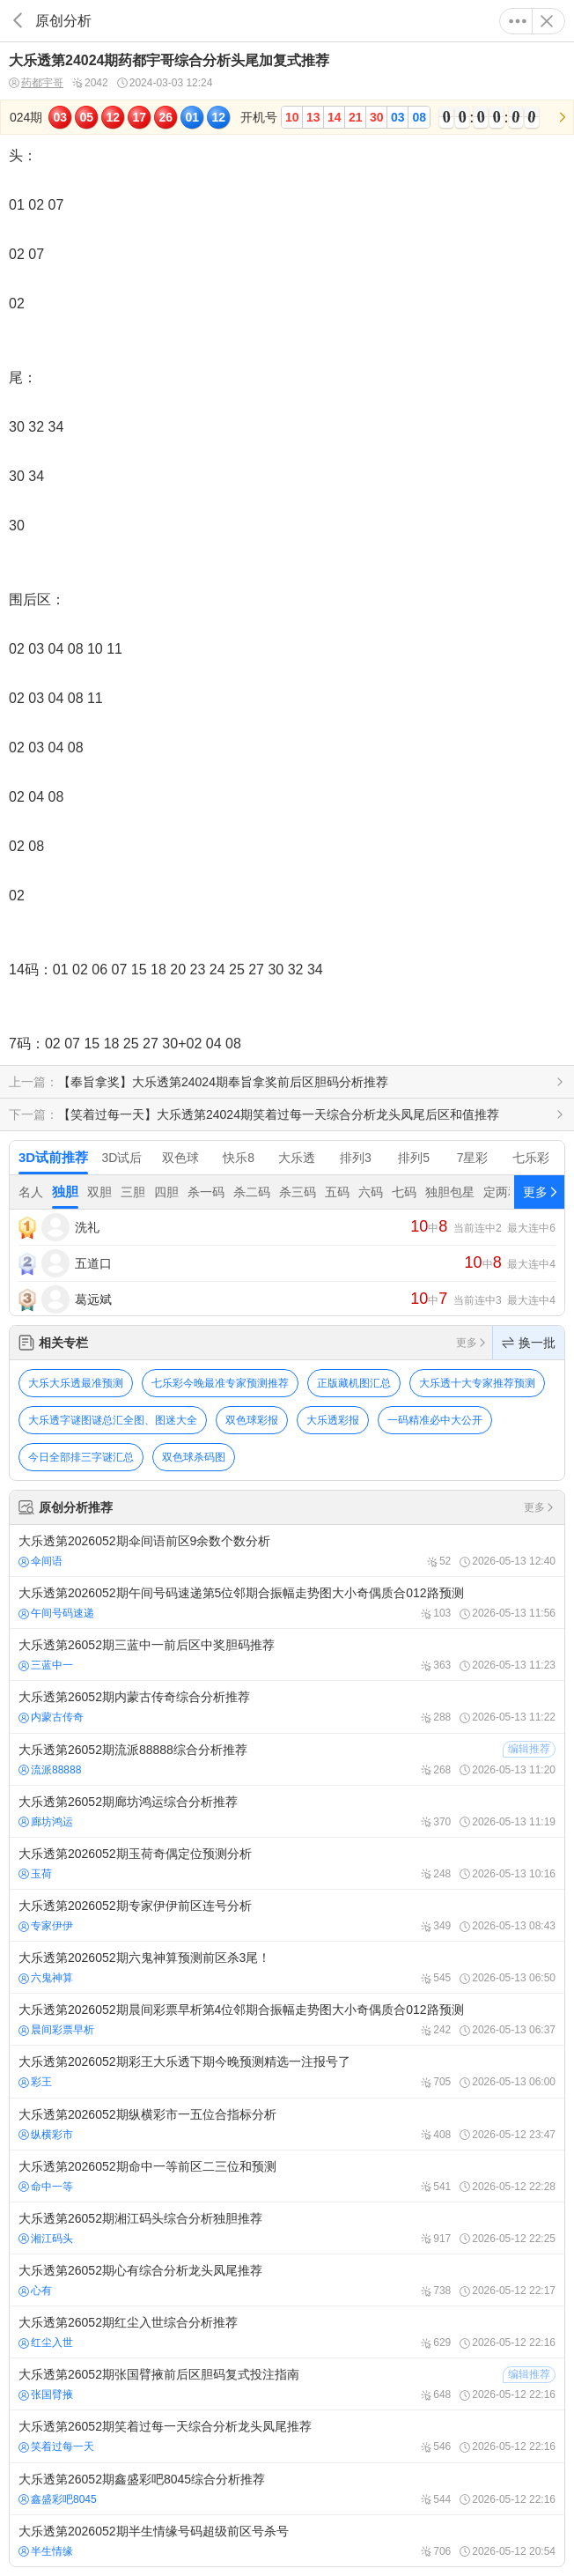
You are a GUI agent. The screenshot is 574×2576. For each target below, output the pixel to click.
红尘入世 (45, 2342)
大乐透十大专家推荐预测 (477, 1383)
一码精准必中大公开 (434, 1420)
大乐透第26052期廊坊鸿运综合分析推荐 (287, 1811)
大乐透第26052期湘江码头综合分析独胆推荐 (287, 2228)
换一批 (529, 1342)
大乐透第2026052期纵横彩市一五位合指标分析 (287, 2124)
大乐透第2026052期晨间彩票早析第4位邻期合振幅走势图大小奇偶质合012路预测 (287, 2019)
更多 (518, 21)
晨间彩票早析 (56, 2030)
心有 (35, 2290)
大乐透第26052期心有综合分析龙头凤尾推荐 (287, 2280)
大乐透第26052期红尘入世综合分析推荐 (287, 2332)
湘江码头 (45, 2238)
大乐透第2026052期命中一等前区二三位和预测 (287, 2176)
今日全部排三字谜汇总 (81, 1457)
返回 (17, 20)
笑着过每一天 (56, 2446)
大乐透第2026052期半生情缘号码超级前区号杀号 (287, 2540)
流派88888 (49, 1770)
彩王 (35, 2082)
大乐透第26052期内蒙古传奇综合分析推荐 (287, 1706)
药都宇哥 (36, 83)
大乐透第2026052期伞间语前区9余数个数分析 (287, 1550)
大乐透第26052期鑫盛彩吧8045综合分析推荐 (287, 2488)
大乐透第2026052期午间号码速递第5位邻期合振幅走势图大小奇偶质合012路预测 (287, 1602)
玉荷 (35, 1874)
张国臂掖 (45, 2394)
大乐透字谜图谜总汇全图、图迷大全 (112, 1420)
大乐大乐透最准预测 (75, 1383)
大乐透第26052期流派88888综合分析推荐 (287, 1759)
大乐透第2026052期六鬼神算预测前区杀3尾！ (287, 1967)
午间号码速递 (56, 1613)
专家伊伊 (45, 1926)
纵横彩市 (45, 2134)
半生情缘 (45, 2551)
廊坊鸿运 (45, 1822)
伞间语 (40, 1561)
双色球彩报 (251, 1420)
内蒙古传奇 (51, 1717)
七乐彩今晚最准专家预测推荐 (220, 1383)
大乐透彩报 (332, 1420)
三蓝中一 (45, 1665)
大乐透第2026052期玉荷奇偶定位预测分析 (287, 1863)
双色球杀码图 (193, 1457)
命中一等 (45, 2186)
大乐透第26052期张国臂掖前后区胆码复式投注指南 (287, 2383)
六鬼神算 (45, 1978)
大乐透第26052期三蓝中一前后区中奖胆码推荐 (287, 1654)
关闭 (547, 21)
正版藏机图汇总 (354, 1383)
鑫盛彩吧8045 (57, 2499)
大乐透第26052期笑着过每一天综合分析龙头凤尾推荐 (287, 2435)
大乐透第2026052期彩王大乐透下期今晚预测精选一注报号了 (287, 2071)
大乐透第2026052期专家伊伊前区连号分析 (287, 1915)
